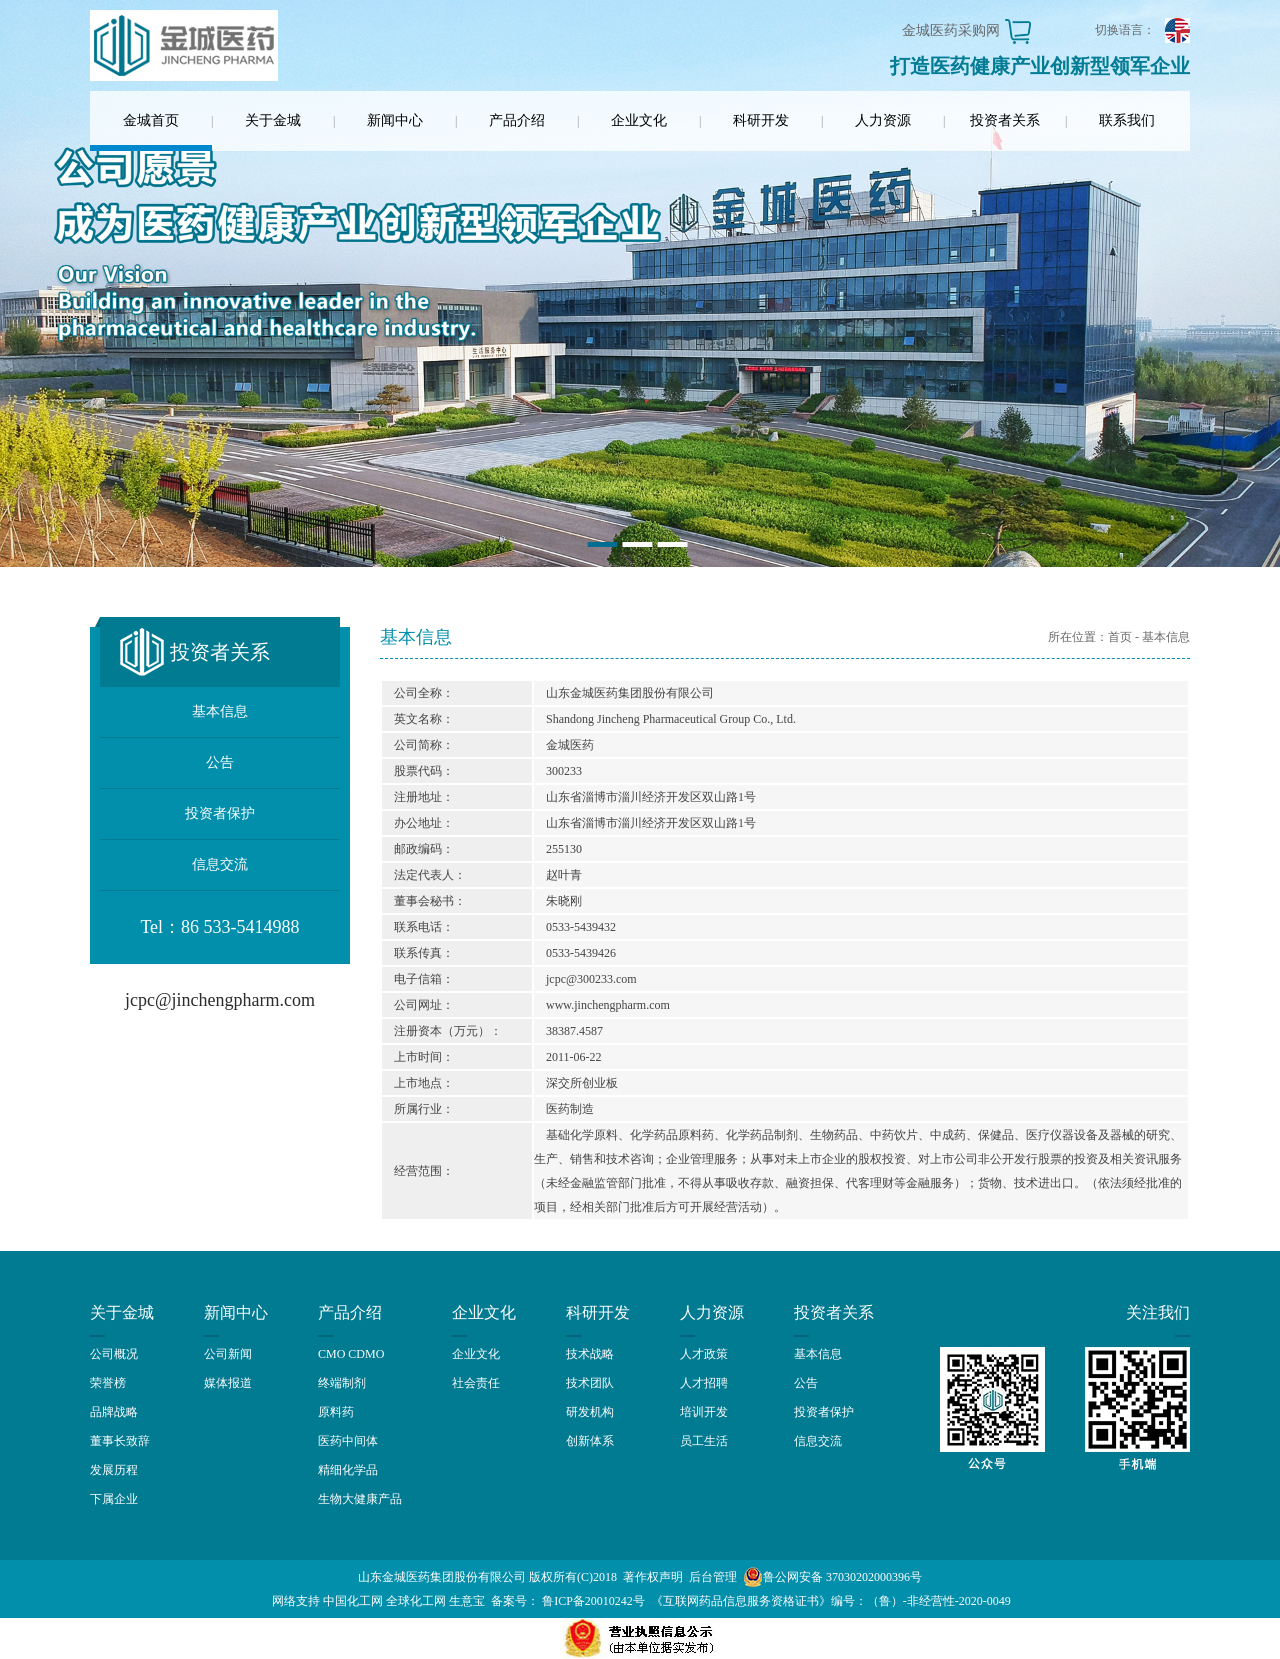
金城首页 (151, 120)
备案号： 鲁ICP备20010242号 (568, 1601)
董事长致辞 (120, 1441)
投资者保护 (220, 813)
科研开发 (761, 120)
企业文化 (639, 120)
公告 (220, 762)
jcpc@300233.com (591, 979)
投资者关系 (1005, 120)
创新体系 (590, 1441)
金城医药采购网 (951, 30)
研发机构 (590, 1412)
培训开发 (704, 1412)
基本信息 (220, 711)
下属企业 (114, 1499)
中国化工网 (353, 1601)
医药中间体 (348, 1441)
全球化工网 (416, 1601)
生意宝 (467, 1601)
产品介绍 (517, 120)
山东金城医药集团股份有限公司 (442, 1577)
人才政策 (704, 1354)
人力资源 (883, 120)
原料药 (336, 1412)
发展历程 (114, 1470)
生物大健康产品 (360, 1499)
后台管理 (713, 1577)
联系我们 (1127, 120)
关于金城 (273, 120)
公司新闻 (228, 1354)
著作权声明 (653, 1577)
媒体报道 (228, 1383)
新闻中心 (395, 120)
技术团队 (590, 1383)
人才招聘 (704, 1383)
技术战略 (590, 1354)
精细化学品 (348, 1470)
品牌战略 (114, 1412)
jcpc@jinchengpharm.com (220, 1000)
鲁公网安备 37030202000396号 (832, 1577)
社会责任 (476, 1383)
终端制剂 (342, 1383)
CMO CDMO (351, 1354)
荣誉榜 (108, 1383)
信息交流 (220, 864)
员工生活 (704, 1441)
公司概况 (114, 1354)
